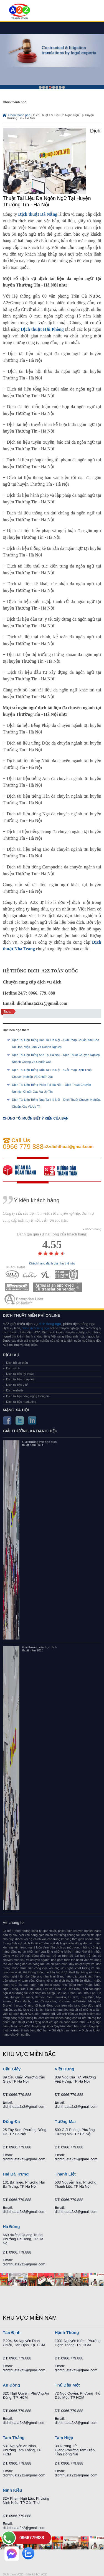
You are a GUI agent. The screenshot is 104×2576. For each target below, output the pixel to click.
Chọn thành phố (19, 115)
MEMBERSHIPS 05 (17, 1287)
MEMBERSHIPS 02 (30, 1274)
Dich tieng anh (19, 12)
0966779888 (31, 2537)
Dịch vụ (11, 1355)
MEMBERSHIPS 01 (11, 1274)
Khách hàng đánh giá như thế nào (52, 1263)
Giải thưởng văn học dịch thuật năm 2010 (39, 1649)
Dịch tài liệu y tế (17, 1384)
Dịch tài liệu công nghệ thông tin (28, 1396)
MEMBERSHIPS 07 (24, 1299)
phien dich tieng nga (35, 1328)
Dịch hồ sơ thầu (17, 1362)
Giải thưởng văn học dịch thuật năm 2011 (39, 1443)
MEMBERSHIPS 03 (46, 1274)
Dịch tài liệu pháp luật (20, 1379)
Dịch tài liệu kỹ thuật (20, 1373)
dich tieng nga (49, 1324)
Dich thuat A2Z (13, 2574)
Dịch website (15, 1390)
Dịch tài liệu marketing (21, 1401)
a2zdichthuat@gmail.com (69, 1146)
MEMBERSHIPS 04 (66, 1274)
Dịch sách (13, 1368)
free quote (23, 1170)
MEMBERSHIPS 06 (57, 1287)
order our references (65, 1170)
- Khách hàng (92, 1229)
